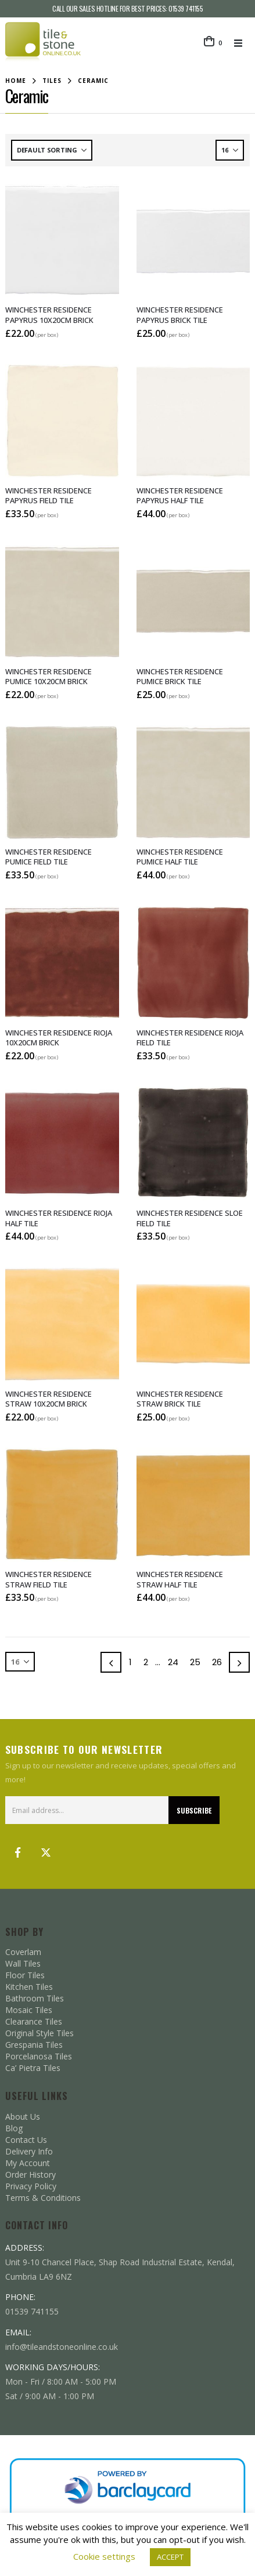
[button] (242, 43)
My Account (27, 2162)
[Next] (239, 1662)
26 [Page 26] (217, 1662)
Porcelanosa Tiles (38, 2056)
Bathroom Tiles (34, 1998)
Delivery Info (29, 2151)
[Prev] (110, 1662)
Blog (14, 2128)
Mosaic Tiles (28, 2009)
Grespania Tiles (34, 2044)
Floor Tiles (25, 1975)
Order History (30, 2174)
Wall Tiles (23, 1963)
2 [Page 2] (145, 1662)
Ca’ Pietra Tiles (32, 2067)
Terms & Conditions (43, 2197)
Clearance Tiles (33, 2021)
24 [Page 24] (173, 1662)
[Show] (230, 150)
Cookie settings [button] (104, 2556)
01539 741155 (185, 8)
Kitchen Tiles (29, 1986)
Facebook (18, 1852)
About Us (22, 2116)
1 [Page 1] (130, 1662)
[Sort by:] (51, 150)
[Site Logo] (43, 42)
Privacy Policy (30, 2186)
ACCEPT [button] (170, 2557)
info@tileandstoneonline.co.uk (61, 2346)
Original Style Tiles (39, 2033)
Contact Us (26, 2139)
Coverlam (23, 1951)
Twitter (46, 1852)
